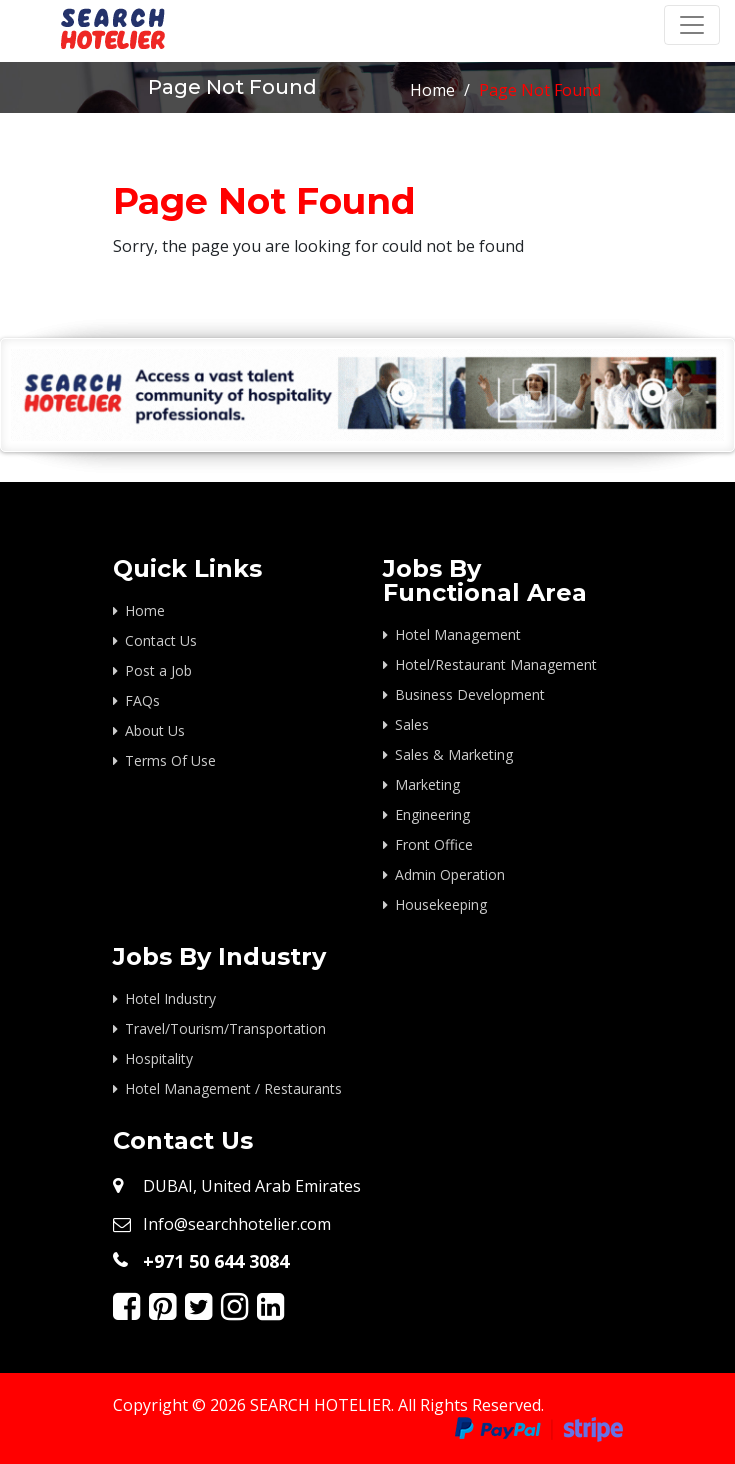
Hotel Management (458, 634)
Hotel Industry (170, 998)
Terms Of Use (170, 760)
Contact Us (161, 640)
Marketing (427, 784)
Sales (412, 724)
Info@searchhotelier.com (237, 1224)
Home (432, 90)
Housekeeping (441, 904)
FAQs (142, 700)
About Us (155, 730)
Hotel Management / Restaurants (233, 1088)
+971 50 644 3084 (216, 1261)
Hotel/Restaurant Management (496, 664)
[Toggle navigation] (692, 25)
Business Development (470, 694)
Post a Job (158, 670)
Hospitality (159, 1058)
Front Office (434, 844)
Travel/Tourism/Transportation (225, 1028)
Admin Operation (450, 874)
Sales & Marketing (454, 754)
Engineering (432, 814)
